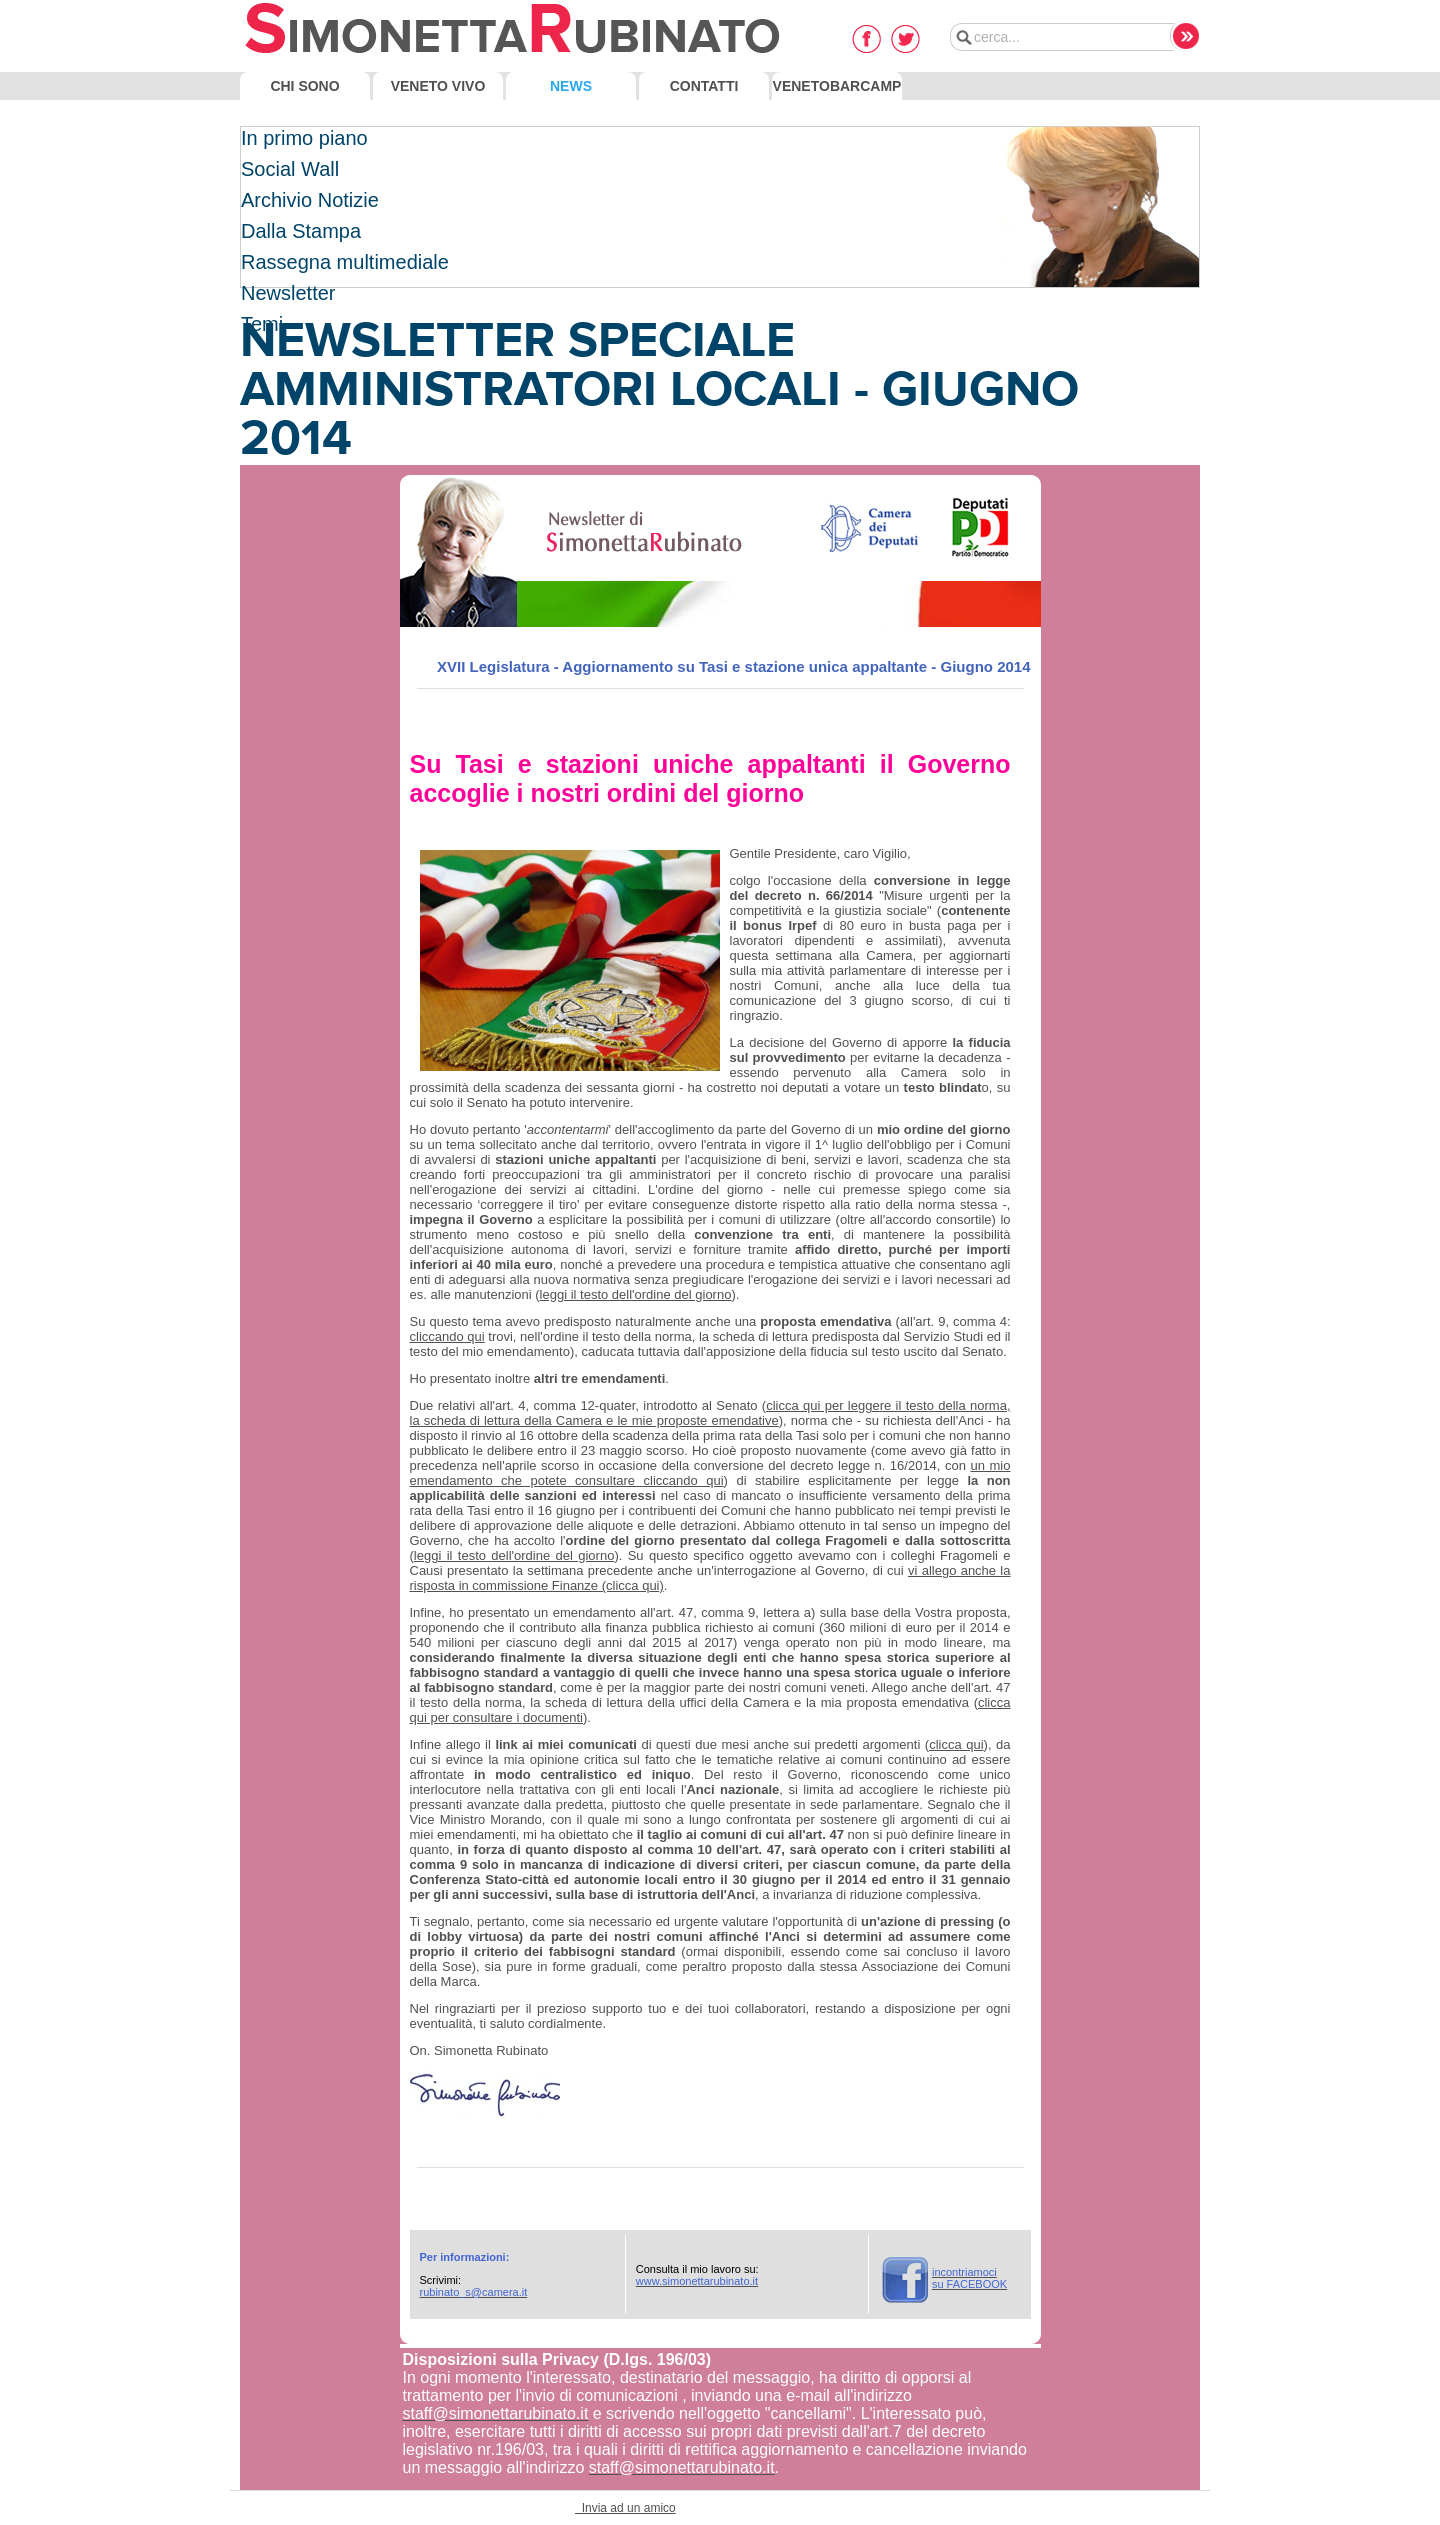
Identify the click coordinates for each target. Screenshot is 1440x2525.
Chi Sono (304, 86)
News (571, 86)
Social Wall (290, 169)
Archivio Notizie (310, 200)
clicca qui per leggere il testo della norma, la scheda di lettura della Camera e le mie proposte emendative (710, 1413)
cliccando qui (447, 1336)
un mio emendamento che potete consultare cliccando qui (710, 1473)
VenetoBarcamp (837, 86)
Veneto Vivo (438, 86)
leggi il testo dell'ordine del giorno (636, 1294)
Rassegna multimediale (345, 262)
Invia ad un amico (625, 2508)
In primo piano (304, 138)
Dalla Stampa (301, 231)
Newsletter (288, 293)
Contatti (704, 86)
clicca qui (956, 1744)
